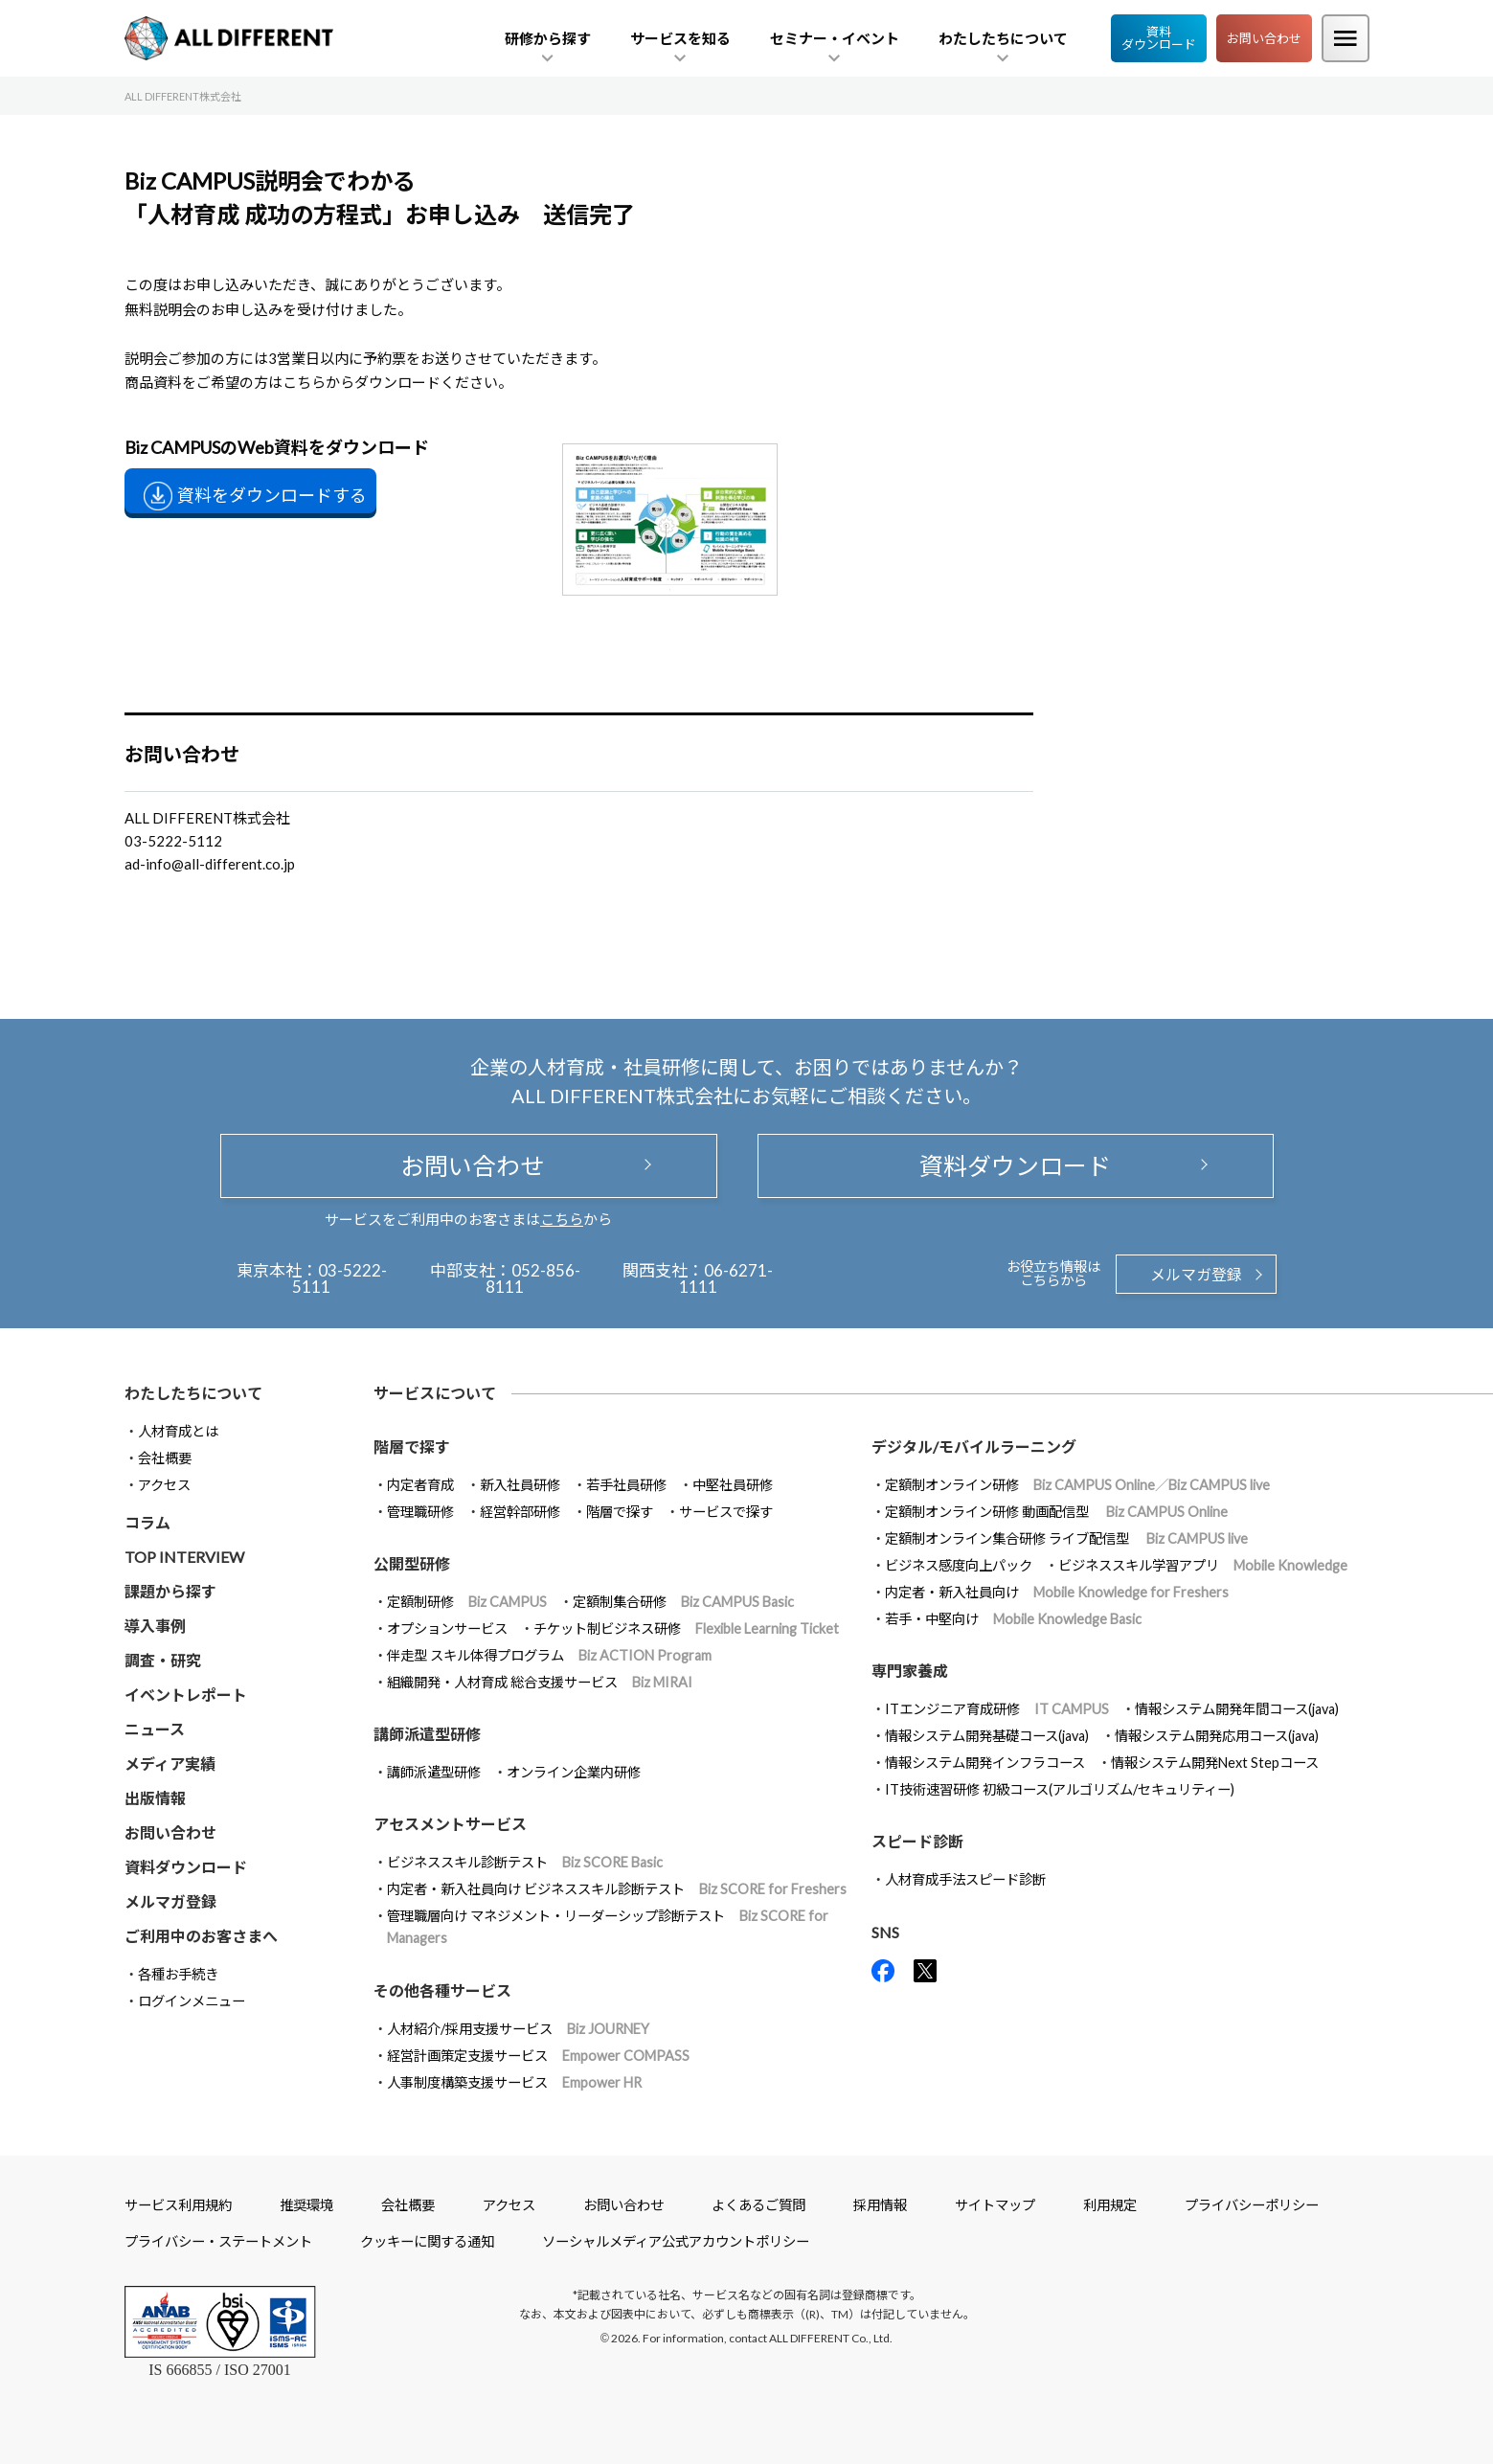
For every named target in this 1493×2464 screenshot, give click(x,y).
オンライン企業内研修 (574, 1772)
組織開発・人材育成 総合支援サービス (539, 1682)
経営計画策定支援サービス (538, 2055)
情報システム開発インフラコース (985, 1762)
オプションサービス (447, 1628)
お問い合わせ (1264, 38)
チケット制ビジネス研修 (686, 1628)
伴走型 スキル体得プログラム (549, 1655)
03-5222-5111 (339, 1278)
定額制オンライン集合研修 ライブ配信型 (1066, 1538)
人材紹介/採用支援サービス (518, 2029)
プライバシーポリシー (1252, 2205)
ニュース (154, 1729)
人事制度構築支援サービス (514, 2082)
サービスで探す (726, 1511)
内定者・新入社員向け (1057, 1592)
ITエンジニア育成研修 (997, 1709)
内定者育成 (420, 1485)
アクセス (164, 1485)
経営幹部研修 (520, 1511)
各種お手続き (178, 1974)
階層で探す (619, 1511)
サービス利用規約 (178, 2205)
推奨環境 (306, 2205)
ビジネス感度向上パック (958, 1565)
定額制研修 (467, 1602)
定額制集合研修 (683, 1602)
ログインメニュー (191, 2001)
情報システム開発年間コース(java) (1237, 1709)
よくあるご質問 (758, 2205)
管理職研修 (420, 1511)
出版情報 (155, 1798)
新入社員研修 (520, 1485)
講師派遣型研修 (434, 1772)
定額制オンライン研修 (1077, 1485)
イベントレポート (185, 1694)
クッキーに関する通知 (427, 2241)
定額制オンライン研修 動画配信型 (1056, 1511)
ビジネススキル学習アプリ (1202, 1565)
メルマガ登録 (1196, 1274)
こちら (561, 1219)
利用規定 (1110, 2205)
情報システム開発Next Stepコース (1215, 1762)
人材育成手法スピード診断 (965, 1879)
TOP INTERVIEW (184, 1557)
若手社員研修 (626, 1485)
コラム (147, 1522)
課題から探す (170, 1591)
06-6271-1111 (726, 1278)
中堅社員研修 (732, 1485)
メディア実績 (169, 1763)
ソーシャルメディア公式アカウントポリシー (675, 2241)
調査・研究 (162, 1660)
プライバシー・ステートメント (218, 2241)
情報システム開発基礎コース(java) (987, 1736)
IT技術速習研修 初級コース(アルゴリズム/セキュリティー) (1059, 1789)
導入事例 (155, 1625)
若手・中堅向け (1013, 1619)
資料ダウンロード (1158, 38)
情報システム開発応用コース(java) (1217, 1736)
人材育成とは (178, 1431)
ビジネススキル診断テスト (525, 1862)
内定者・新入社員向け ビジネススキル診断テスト (617, 1889)
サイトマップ (995, 2205)
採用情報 (880, 2205)
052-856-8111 (533, 1278)
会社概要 (165, 1458)
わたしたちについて (193, 1393)
